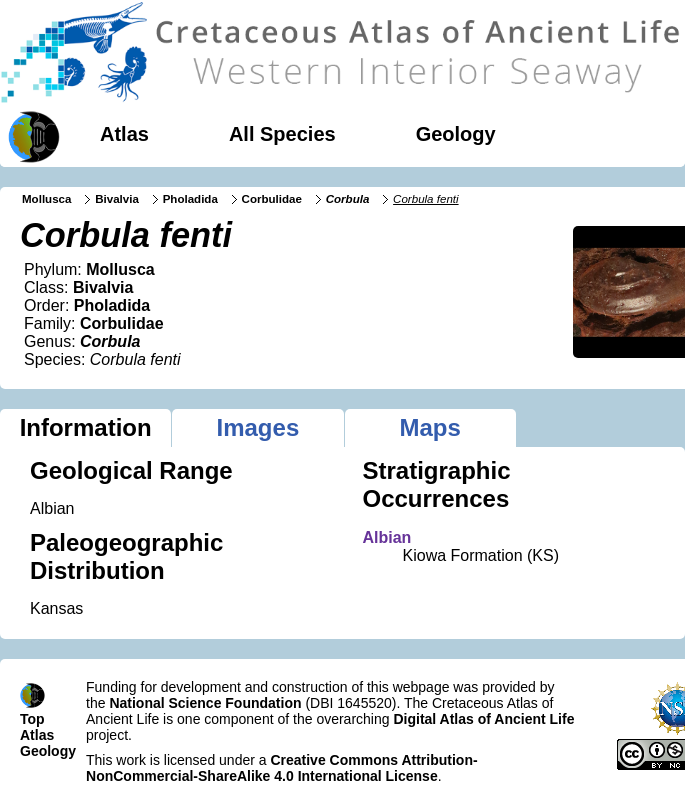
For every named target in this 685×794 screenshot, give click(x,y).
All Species (282, 134)
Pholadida (190, 199)
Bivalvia (117, 199)
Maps (429, 427)
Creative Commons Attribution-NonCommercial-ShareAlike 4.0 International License (282, 768)
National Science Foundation (205, 703)
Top (32, 719)
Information (86, 427)
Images (258, 427)
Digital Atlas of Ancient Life (483, 719)
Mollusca (46, 199)
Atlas (124, 134)
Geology (456, 134)
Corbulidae (272, 199)
